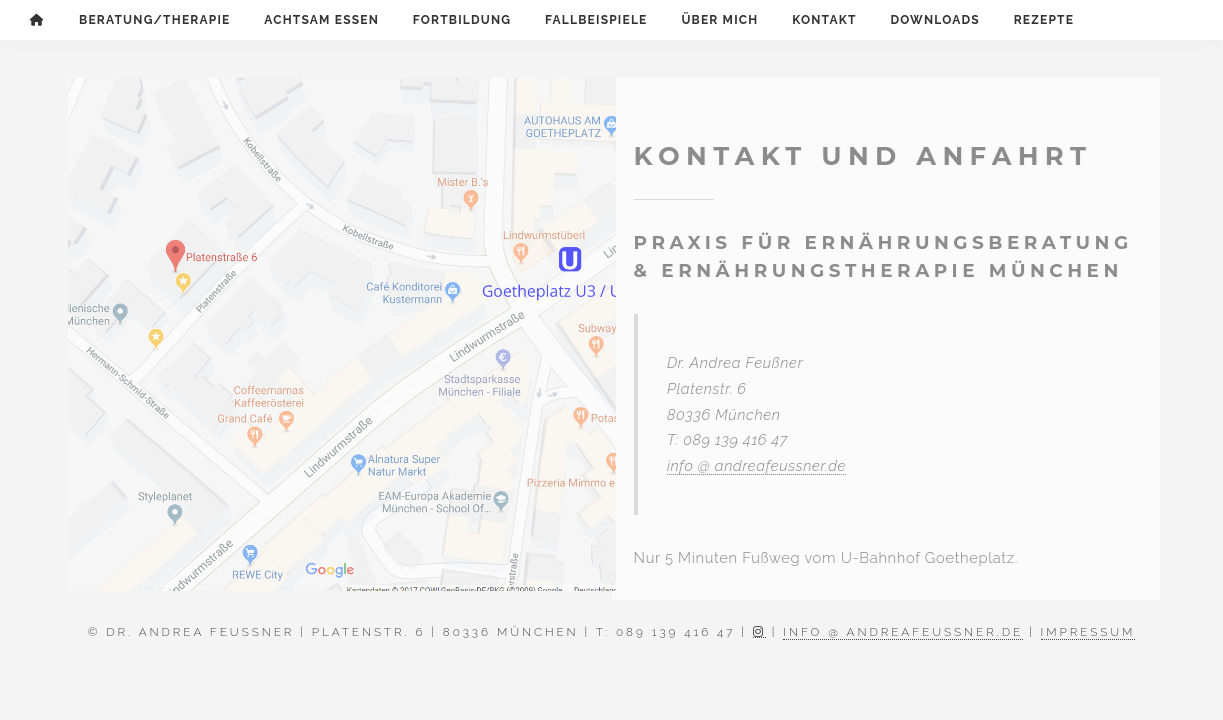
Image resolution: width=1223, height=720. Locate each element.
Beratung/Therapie (154, 20)
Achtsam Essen (321, 20)
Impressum (1088, 632)
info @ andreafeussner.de (753, 465)
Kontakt (824, 20)
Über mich (719, 20)
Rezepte (1044, 20)
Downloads (934, 20)
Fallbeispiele (596, 20)
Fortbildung (462, 20)
